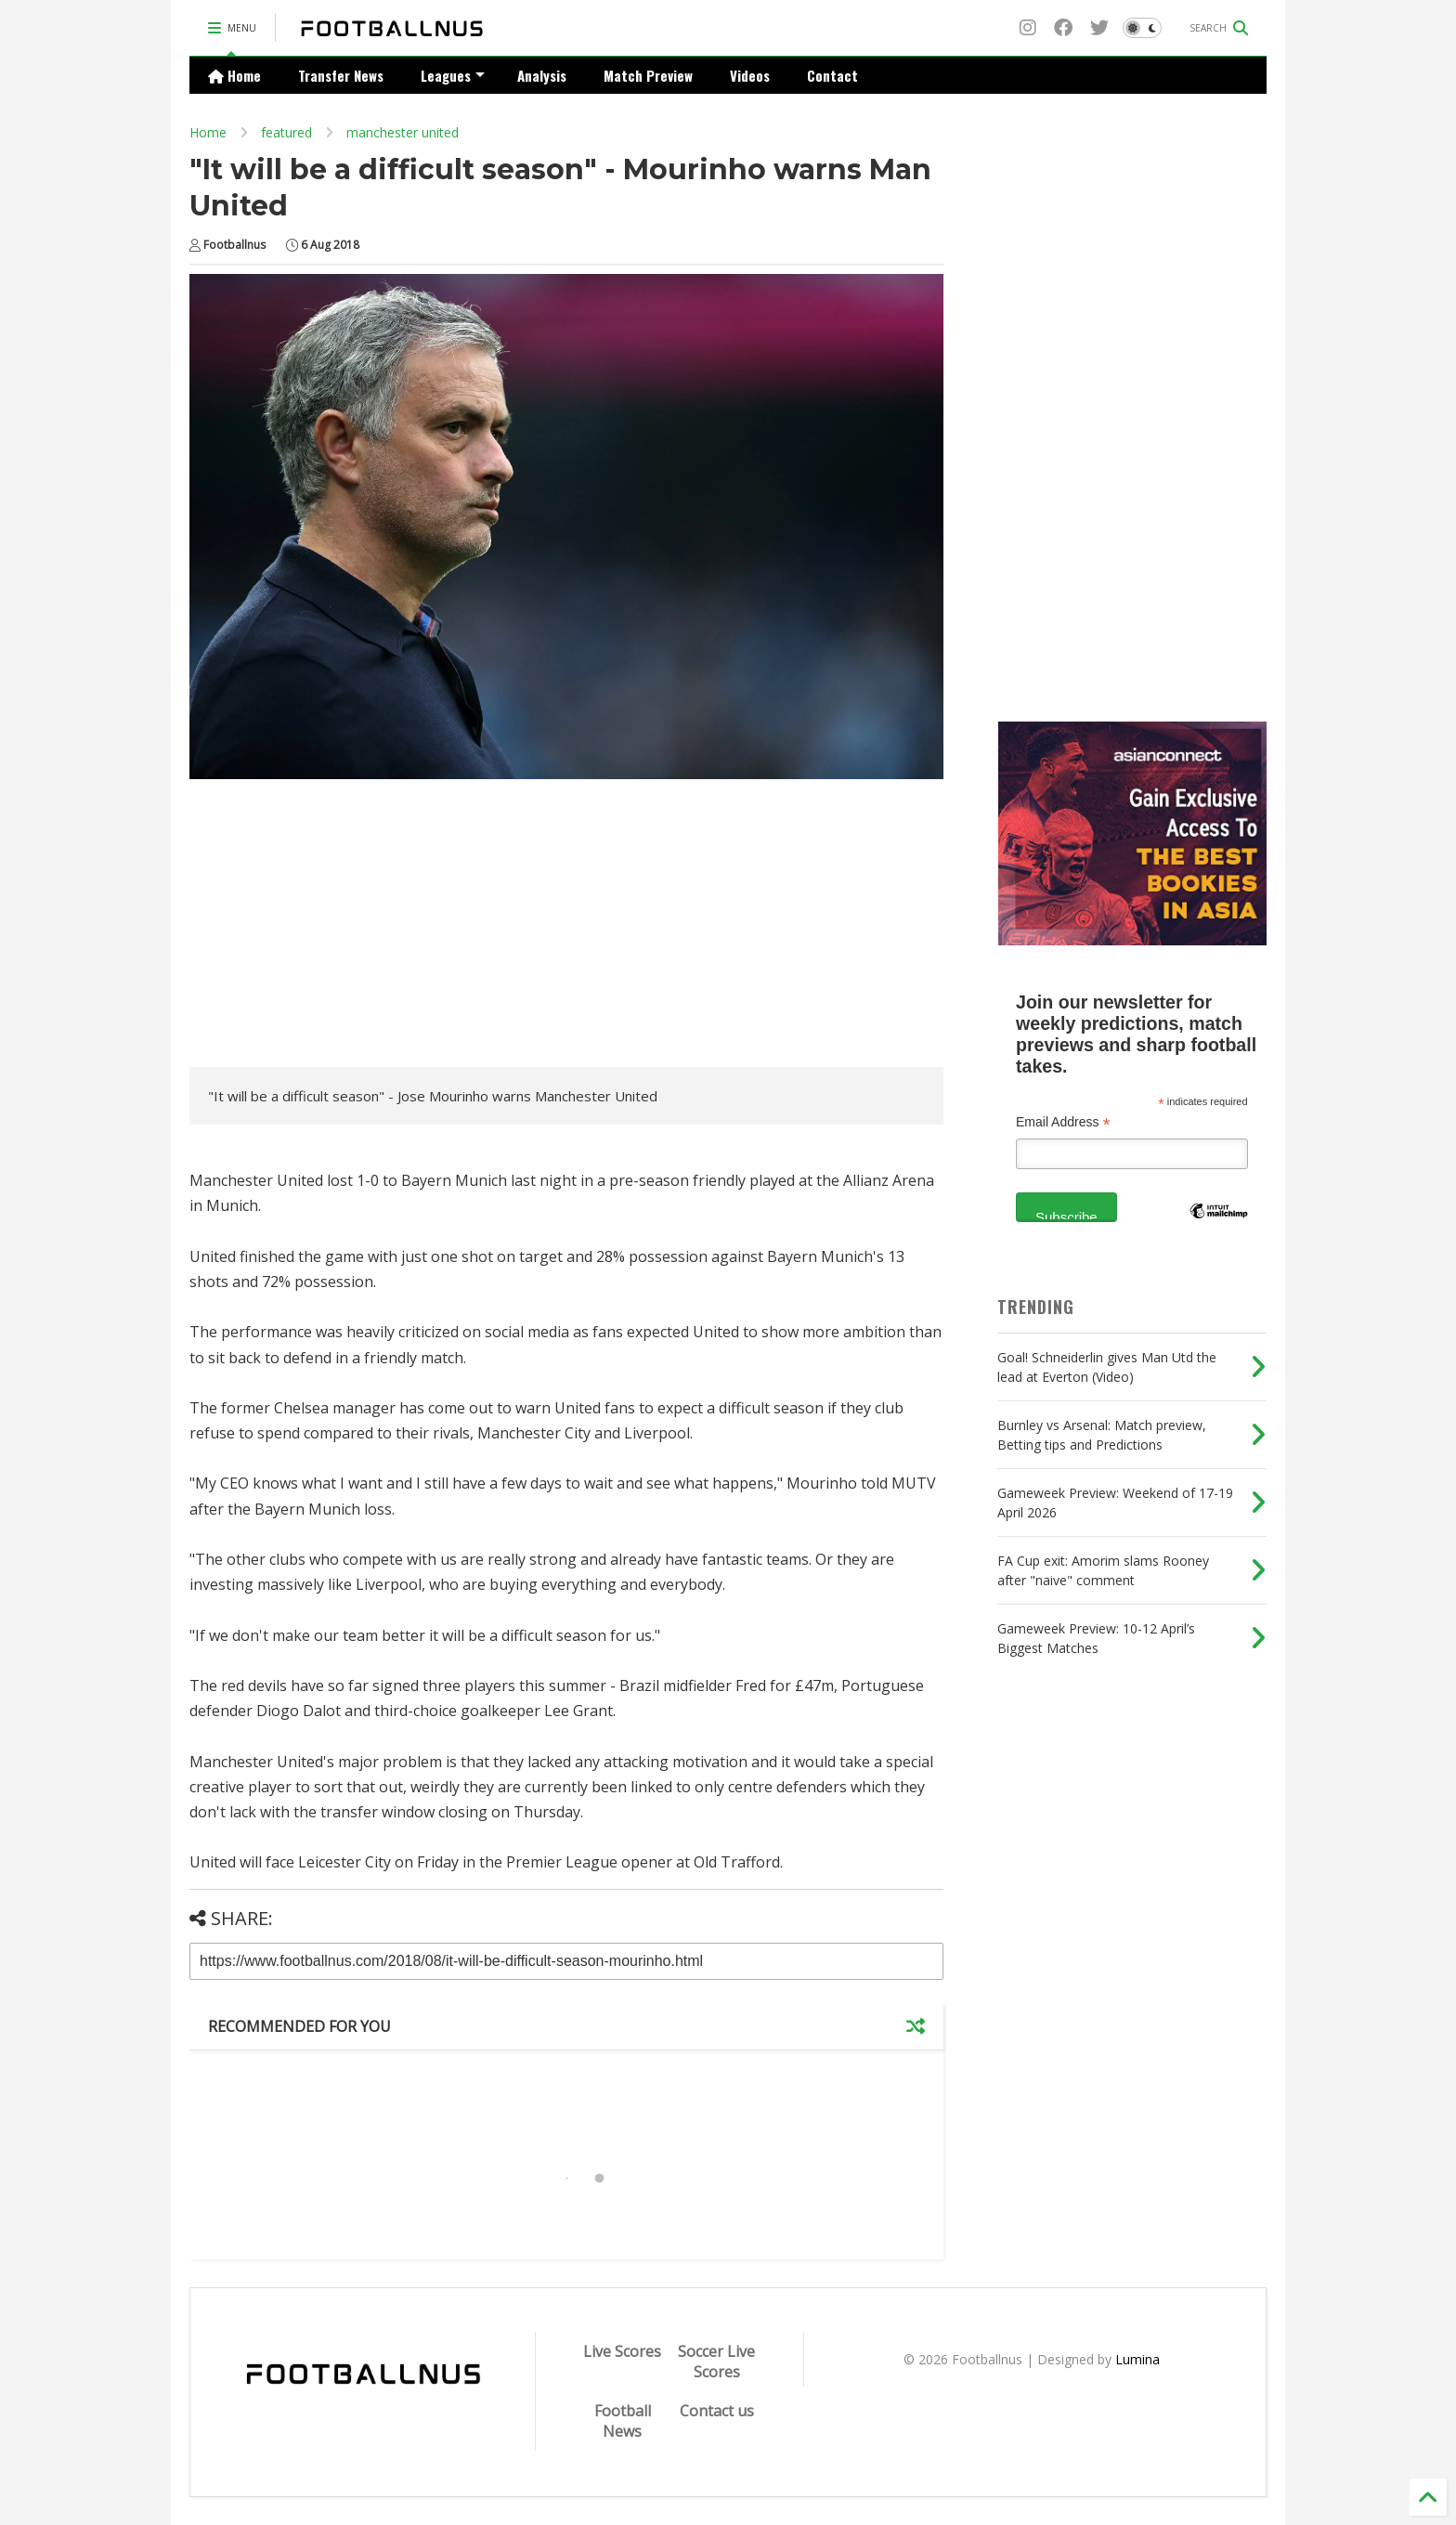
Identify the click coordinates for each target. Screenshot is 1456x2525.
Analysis (541, 75)
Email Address (1063, 1122)
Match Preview (648, 75)
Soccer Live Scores (716, 2361)
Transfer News (341, 75)
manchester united (402, 132)
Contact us (717, 2411)
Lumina (1137, 2359)
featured (286, 132)
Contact (832, 75)
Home (234, 75)
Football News (622, 2421)
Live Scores (622, 2351)
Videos (750, 75)
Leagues (453, 75)
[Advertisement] (345, 928)
